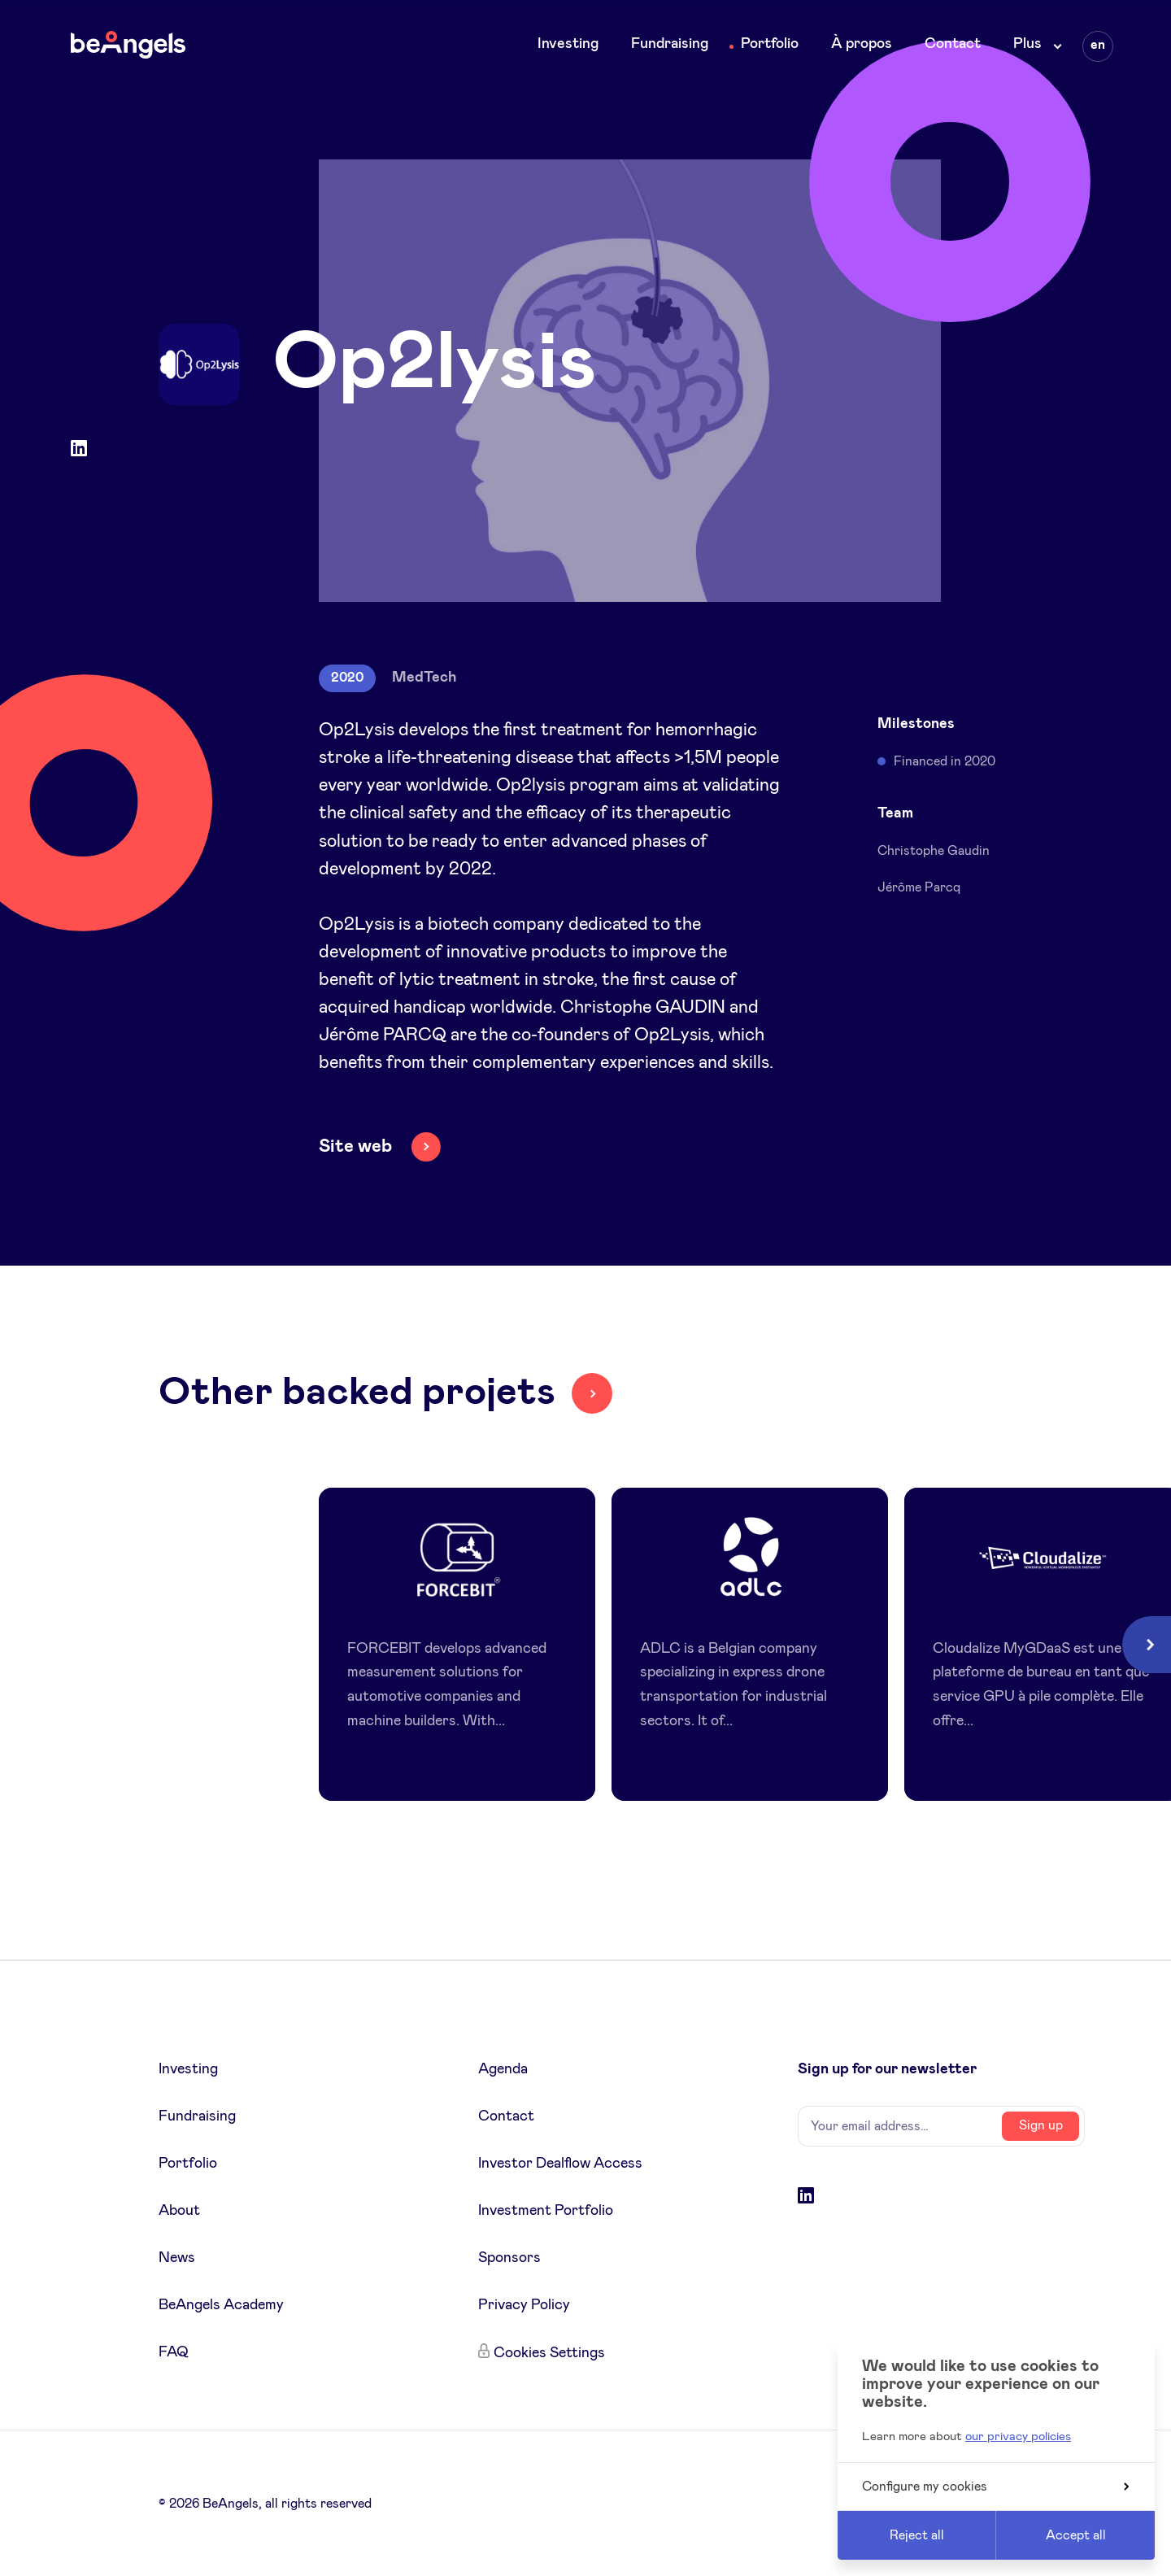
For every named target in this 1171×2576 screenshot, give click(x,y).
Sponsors (509, 2258)
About (179, 2210)
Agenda (503, 2069)
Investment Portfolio (545, 2210)
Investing (568, 44)
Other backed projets (357, 1392)
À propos (861, 44)
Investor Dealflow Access (560, 2163)
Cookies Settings (549, 2353)
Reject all (917, 2535)
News (177, 2258)
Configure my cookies (995, 2486)
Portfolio (770, 44)
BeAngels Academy (221, 2305)
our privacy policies (1018, 2436)
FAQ (174, 2352)
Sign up (1041, 2125)
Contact (953, 44)
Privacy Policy (524, 2305)
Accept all (1076, 2535)
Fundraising (669, 44)
